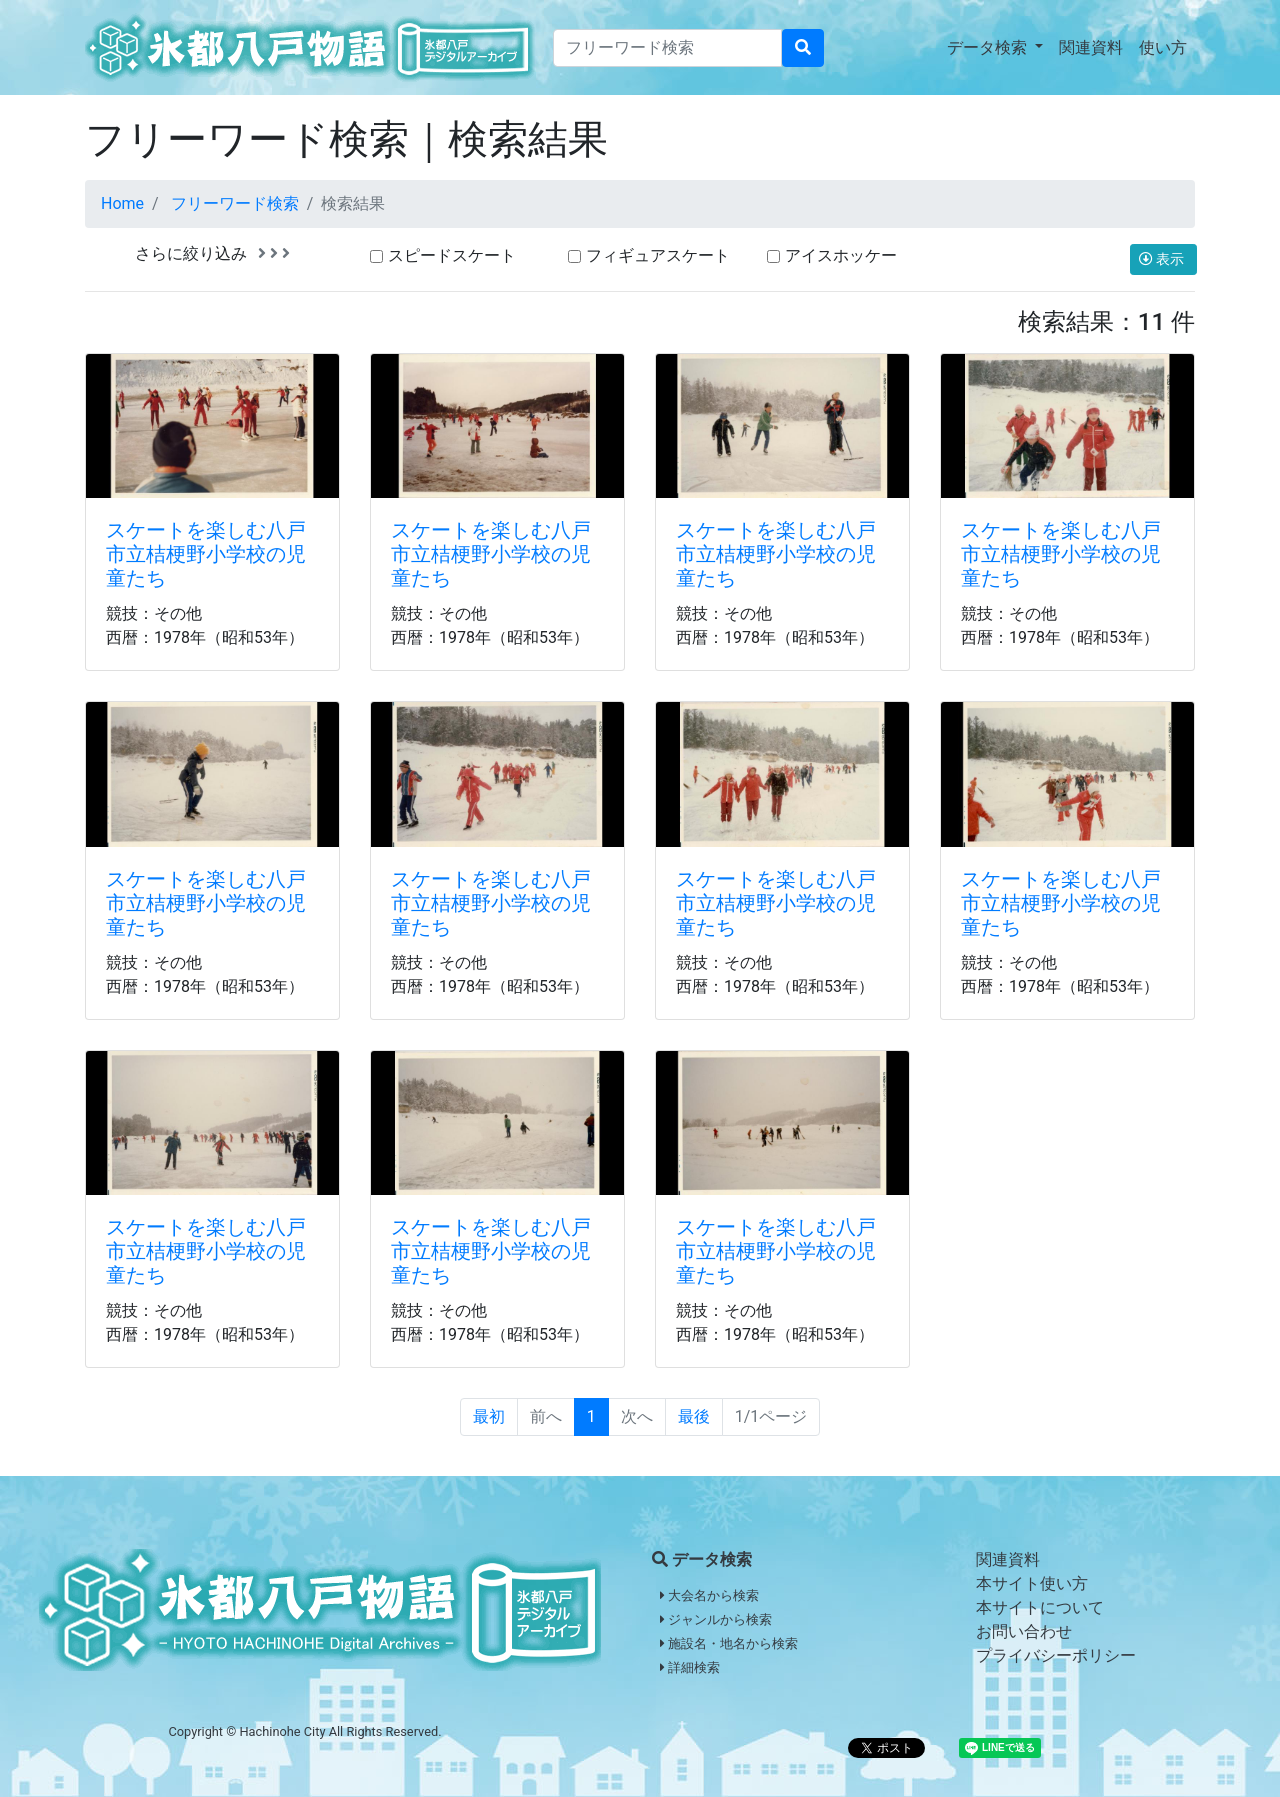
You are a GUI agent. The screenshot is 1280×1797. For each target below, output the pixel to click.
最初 (489, 1416)
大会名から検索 (709, 1595)
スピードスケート (452, 255)
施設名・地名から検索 (729, 1643)
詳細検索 (690, 1667)
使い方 (1163, 47)
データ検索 (989, 47)
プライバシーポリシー (1056, 1655)
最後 (694, 1416)
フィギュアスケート (658, 255)
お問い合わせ (1024, 1631)
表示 (1163, 259)
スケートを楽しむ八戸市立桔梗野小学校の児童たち (206, 554)
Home (122, 203)
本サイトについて (1040, 1607)
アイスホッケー (841, 255)
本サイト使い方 (1032, 1583)
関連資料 (1091, 47)
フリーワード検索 (235, 203)
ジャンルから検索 (716, 1619)
